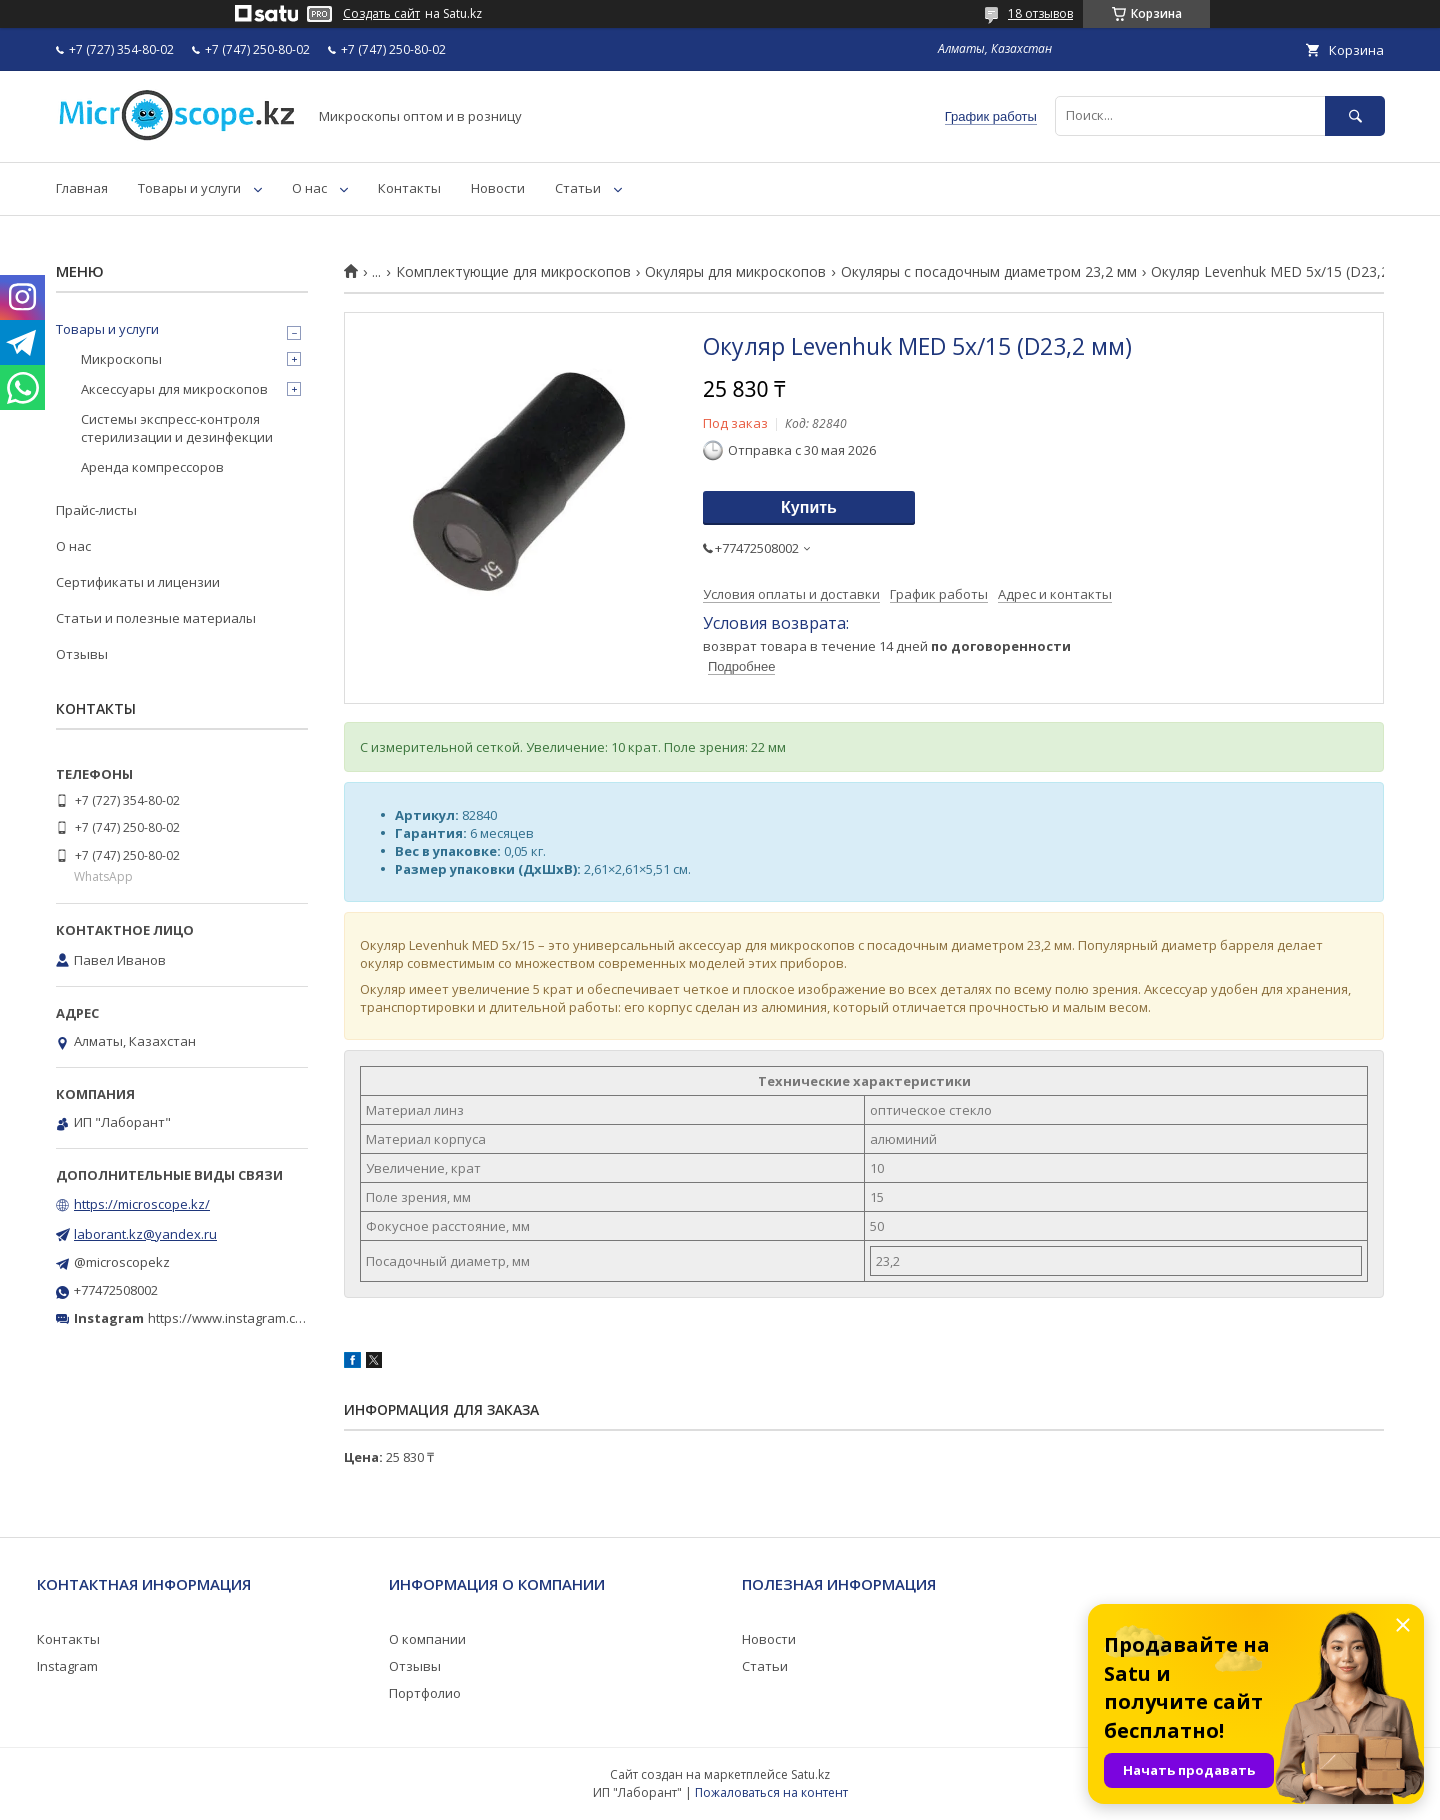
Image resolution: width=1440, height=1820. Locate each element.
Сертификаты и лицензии (138, 582)
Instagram (67, 1666)
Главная (82, 188)
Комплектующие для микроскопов (513, 272)
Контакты (409, 188)
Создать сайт (381, 14)
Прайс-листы (96, 510)
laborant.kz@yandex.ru (145, 1234)
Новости (498, 188)
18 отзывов (1040, 13)
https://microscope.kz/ (142, 1204)
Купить (809, 507)
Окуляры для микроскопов (735, 272)
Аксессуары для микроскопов (174, 389)
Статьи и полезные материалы (156, 618)
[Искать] (1355, 115)
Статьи (578, 188)
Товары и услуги (189, 188)
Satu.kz (810, 1774)
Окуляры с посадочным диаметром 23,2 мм (989, 272)
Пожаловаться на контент (771, 1792)
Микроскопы (121, 359)
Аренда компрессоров (152, 467)
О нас (309, 188)
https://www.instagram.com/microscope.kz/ (279, 1318)
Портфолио (425, 1693)
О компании (427, 1639)
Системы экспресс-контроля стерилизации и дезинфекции (177, 428)
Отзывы (82, 654)
